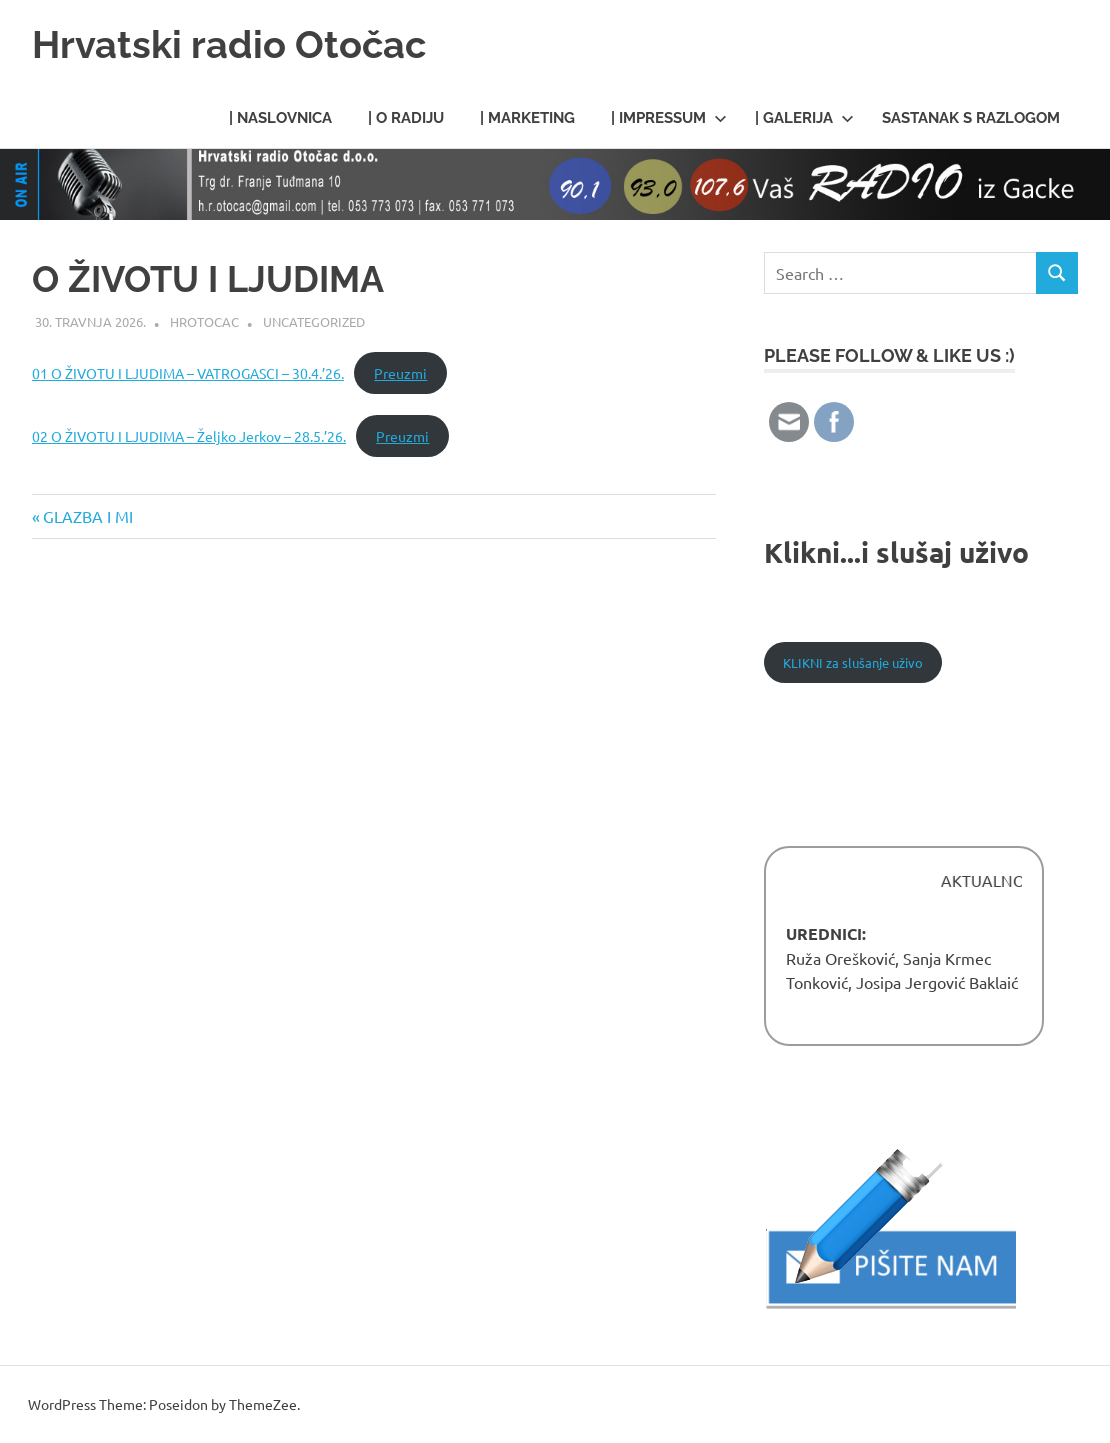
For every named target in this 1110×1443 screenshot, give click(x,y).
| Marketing (527, 118)
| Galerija (804, 118)
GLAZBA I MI (87, 516)
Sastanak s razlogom (971, 118)
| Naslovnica (280, 118)
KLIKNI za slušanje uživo (853, 662)
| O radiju (406, 118)
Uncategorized (314, 321)
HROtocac (204, 321)
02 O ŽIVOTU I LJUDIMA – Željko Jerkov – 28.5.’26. (189, 436)
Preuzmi (400, 373)
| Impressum (669, 118)
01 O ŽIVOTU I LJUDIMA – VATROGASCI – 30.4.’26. (188, 373)
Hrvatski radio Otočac (229, 44)
